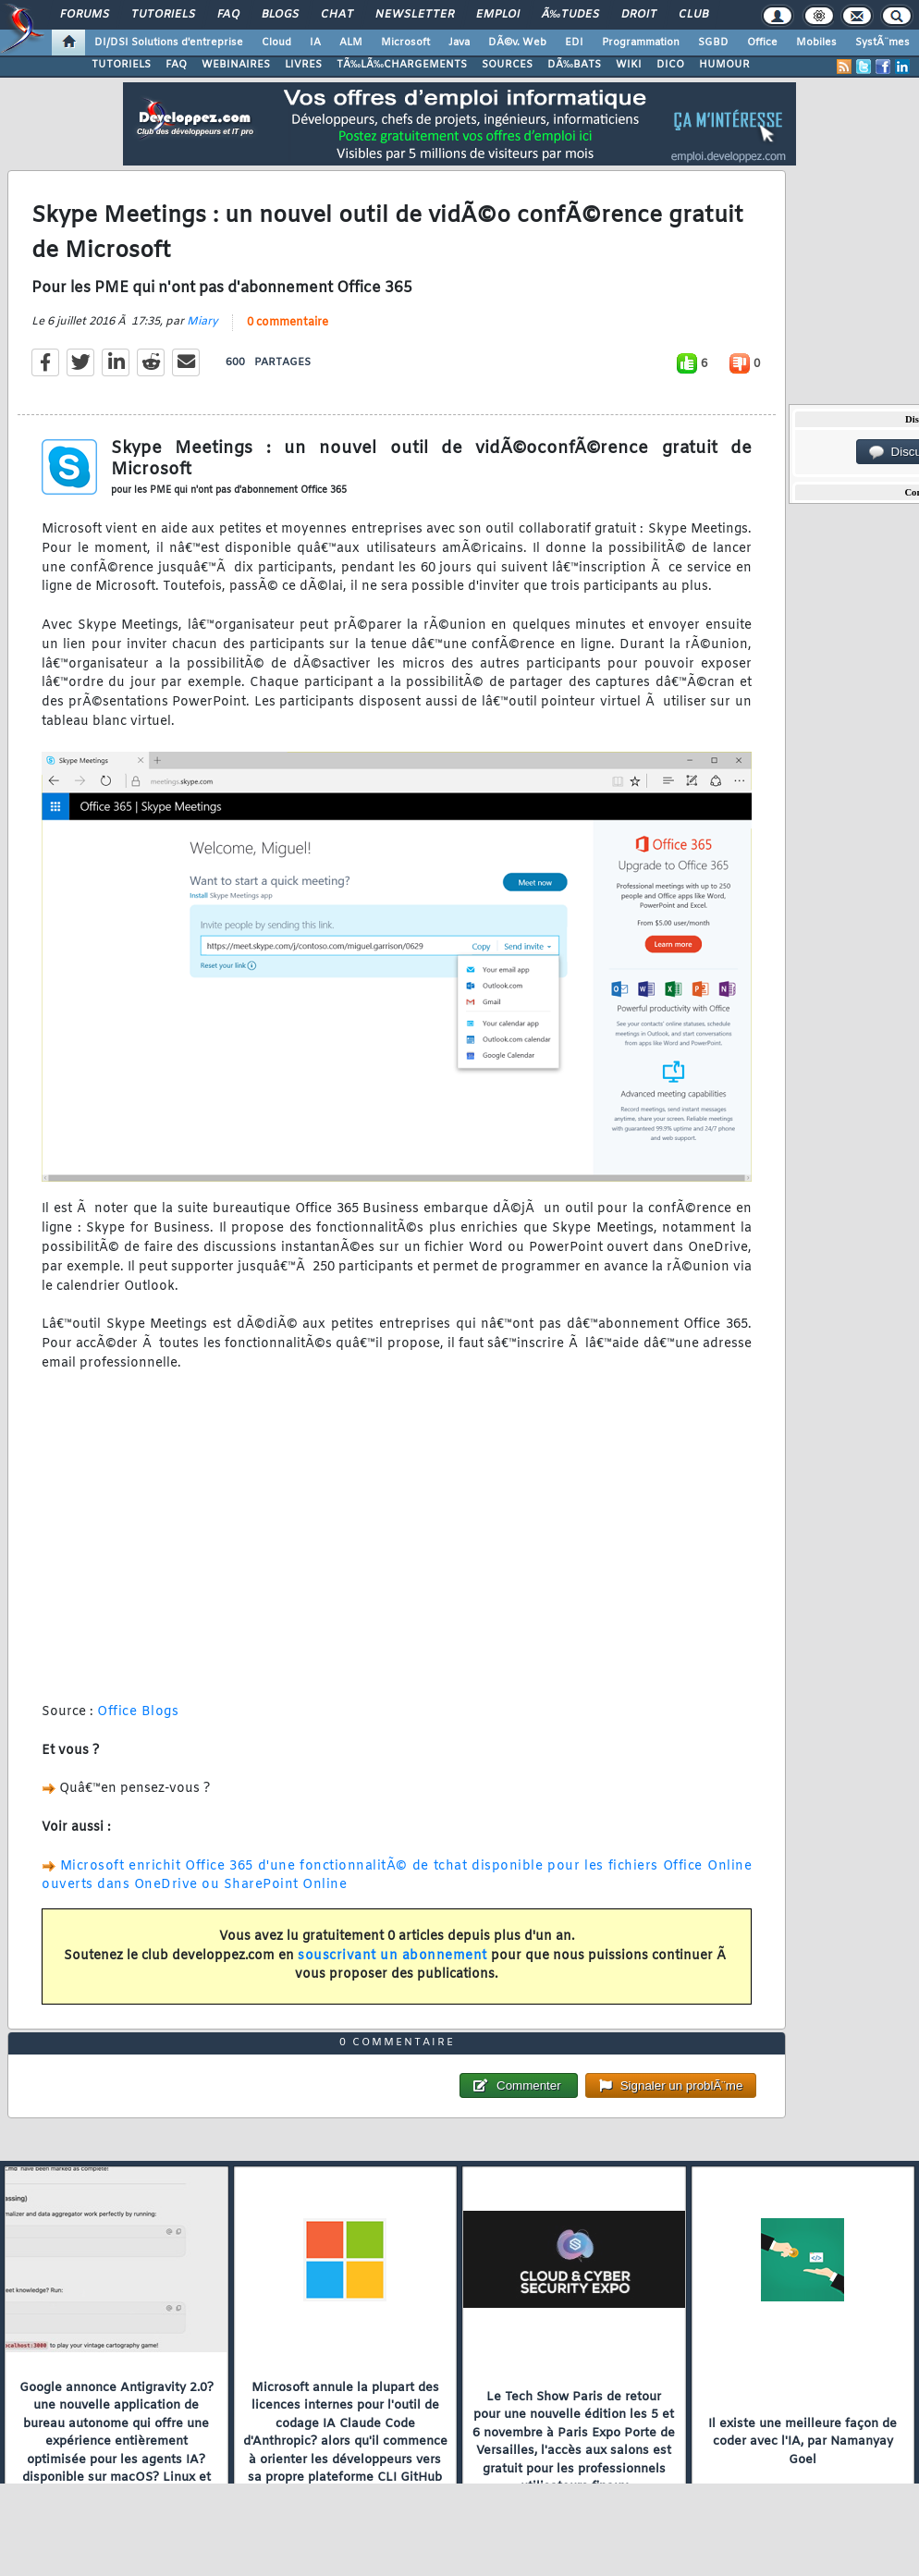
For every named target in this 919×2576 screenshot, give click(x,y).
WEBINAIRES (236, 64)
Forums (84, 14)
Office (762, 42)
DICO (670, 64)
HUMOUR (724, 64)
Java (459, 42)
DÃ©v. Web (517, 42)
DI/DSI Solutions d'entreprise (168, 42)
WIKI (629, 64)
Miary (202, 324)
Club (693, 14)
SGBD (713, 42)
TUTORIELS (121, 64)
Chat (337, 14)
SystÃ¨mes (882, 42)
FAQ (228, 14)
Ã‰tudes (570, 14)
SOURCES (507, 64)
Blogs (280, 14)
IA (315, 42)
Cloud (276, 42)
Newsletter (415, 14)
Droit (638, 14)
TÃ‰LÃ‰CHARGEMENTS (402, 64)
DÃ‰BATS (574, 64)
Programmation (641, 42)
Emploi (497, 14)
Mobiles (816, 42)
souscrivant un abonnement (392, 1959)
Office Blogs (137, 1714)
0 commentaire (287, 325)
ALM (350, 42)
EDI (574, 42)
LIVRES (303, 64)
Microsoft (405, 42)
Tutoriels (163, 14)
